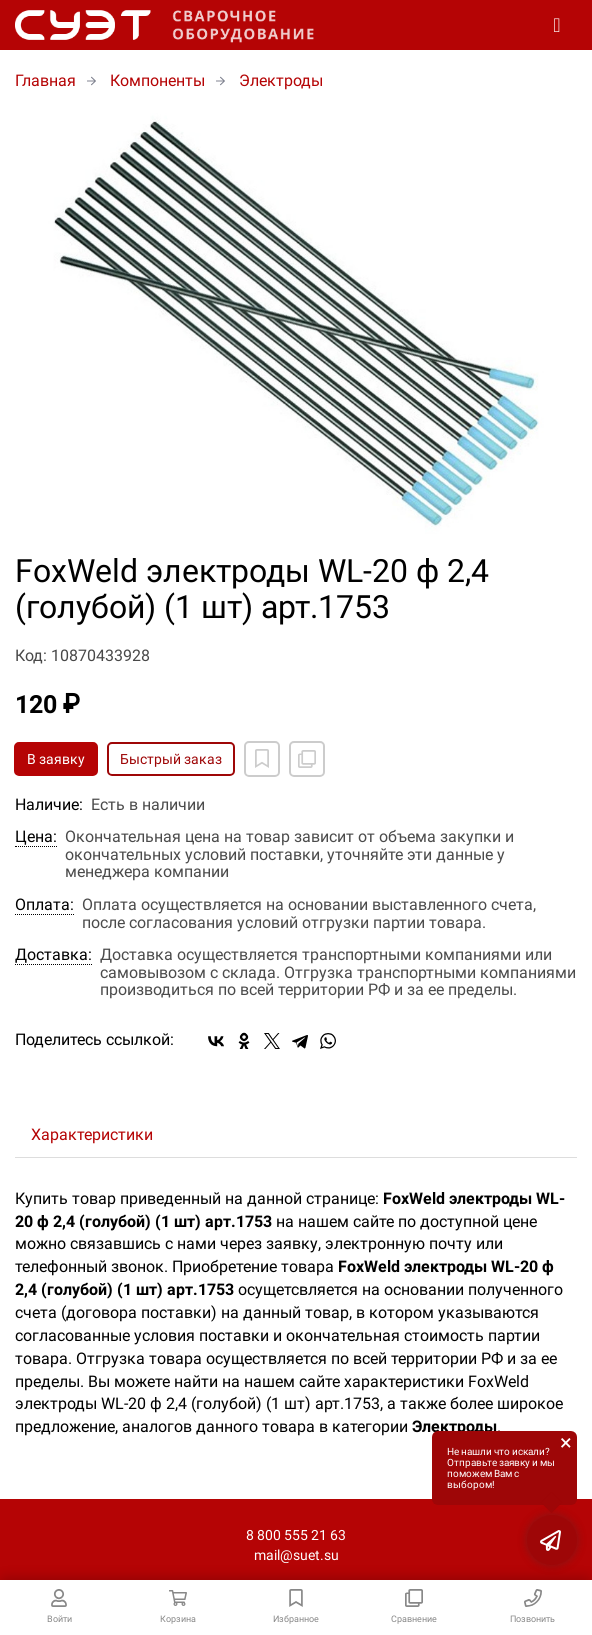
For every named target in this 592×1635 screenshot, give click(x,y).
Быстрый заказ (171, 759)
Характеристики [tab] (92, 1134)
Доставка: (53, 955)
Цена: (36, 837)
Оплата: (44, 905)
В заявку (56, 759)
